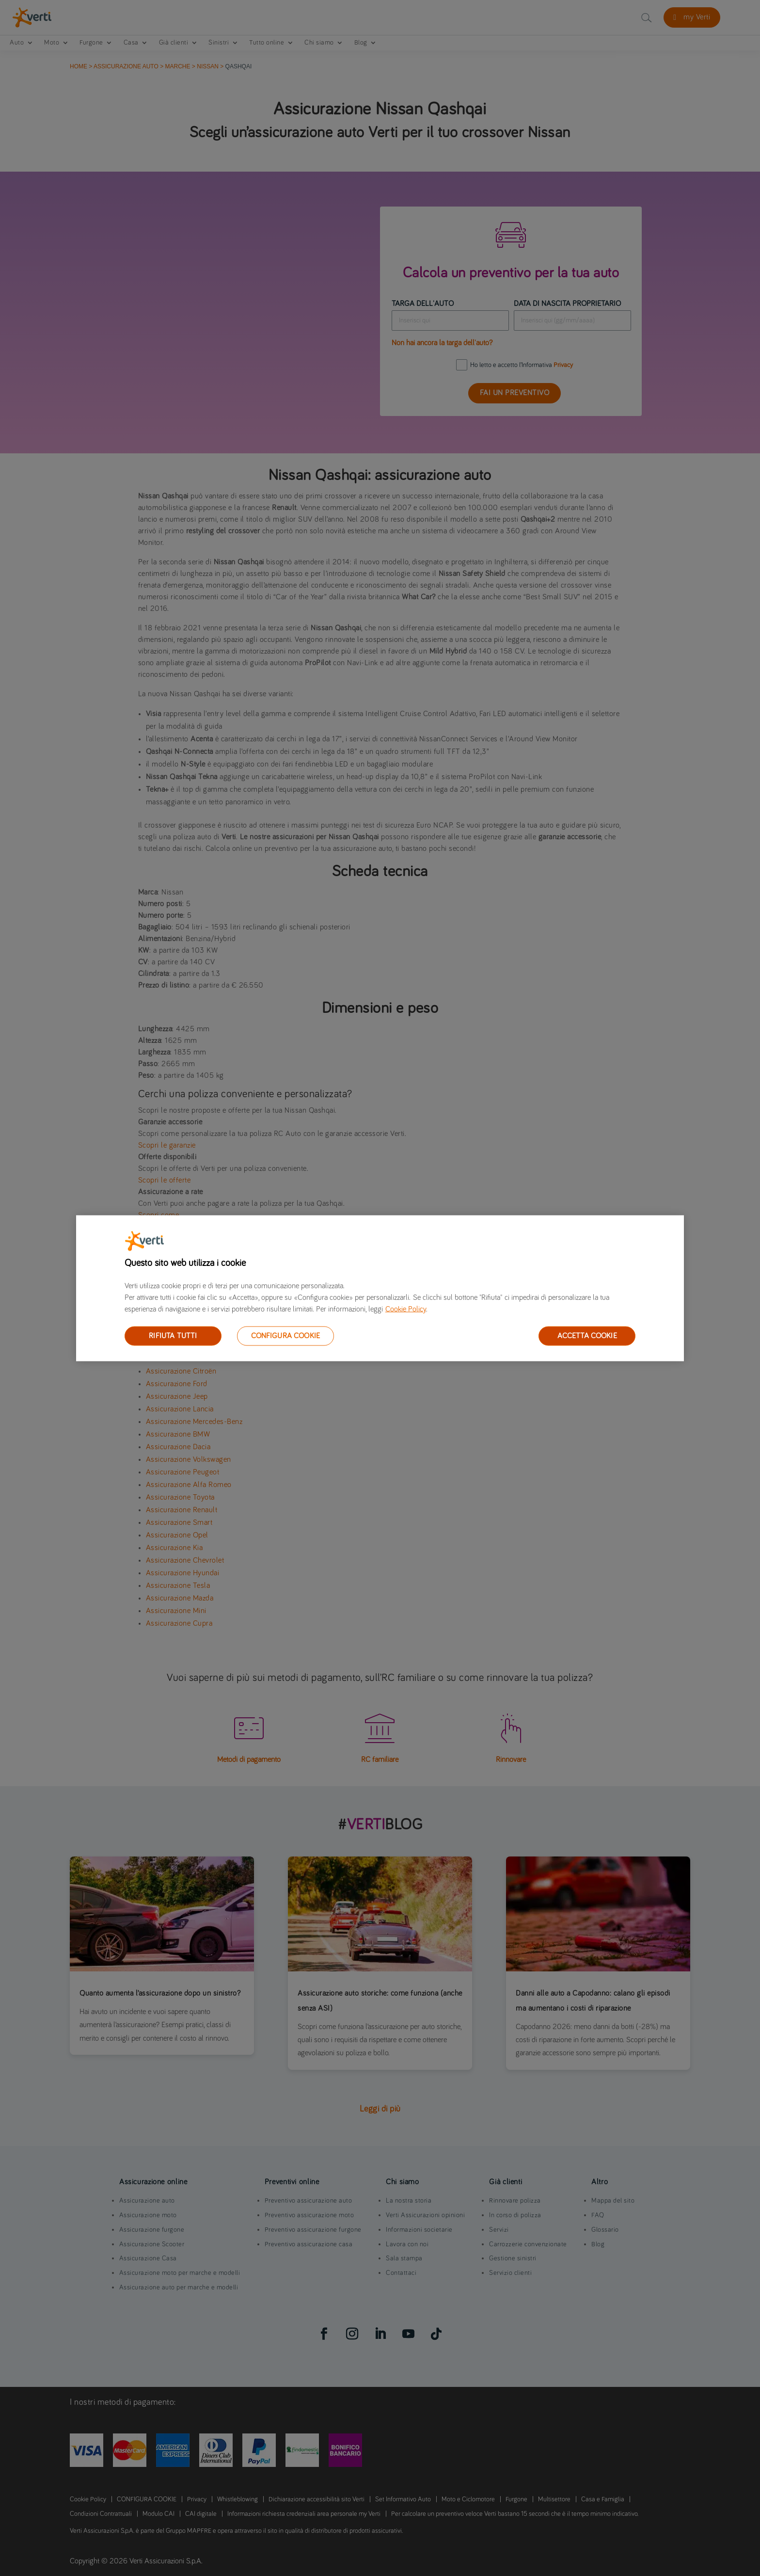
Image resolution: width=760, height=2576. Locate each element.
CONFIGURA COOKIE (285, 1335)
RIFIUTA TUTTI (173, 1335)
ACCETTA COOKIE (587, 1335)
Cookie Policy (405, 1308)
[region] (380, 1288)
